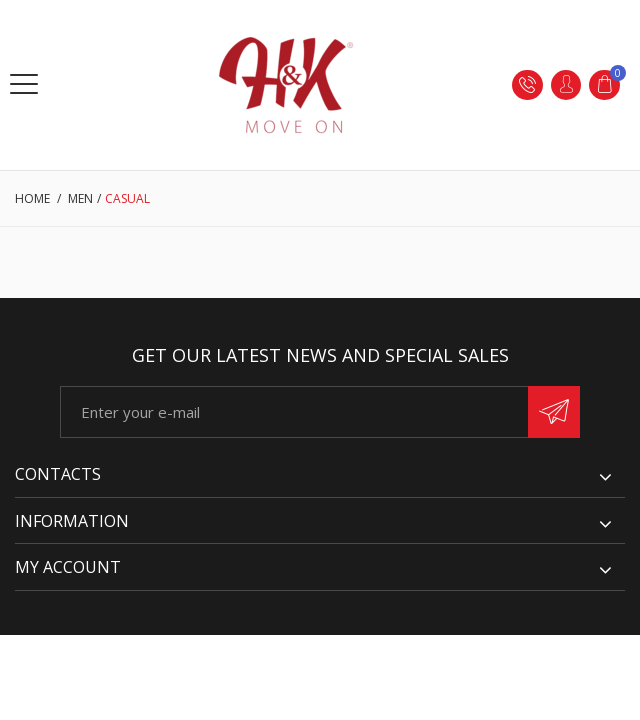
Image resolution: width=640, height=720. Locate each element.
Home (32, 198)
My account (68, 567)
